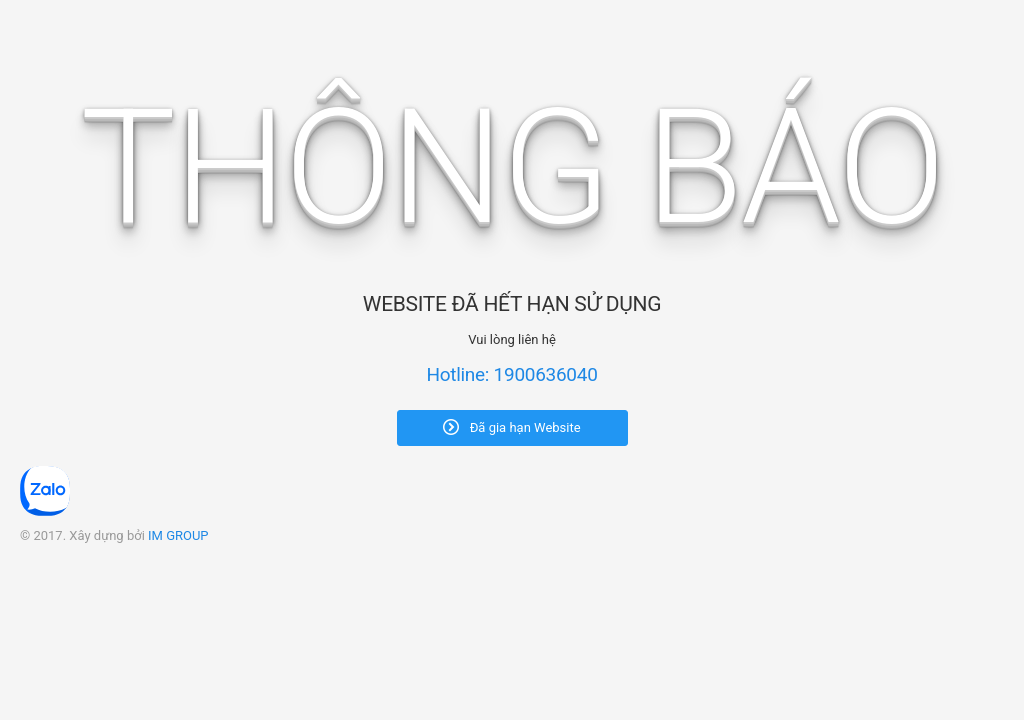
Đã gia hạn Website (511, 427)
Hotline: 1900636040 (511, 374)
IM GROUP (178, 535)
